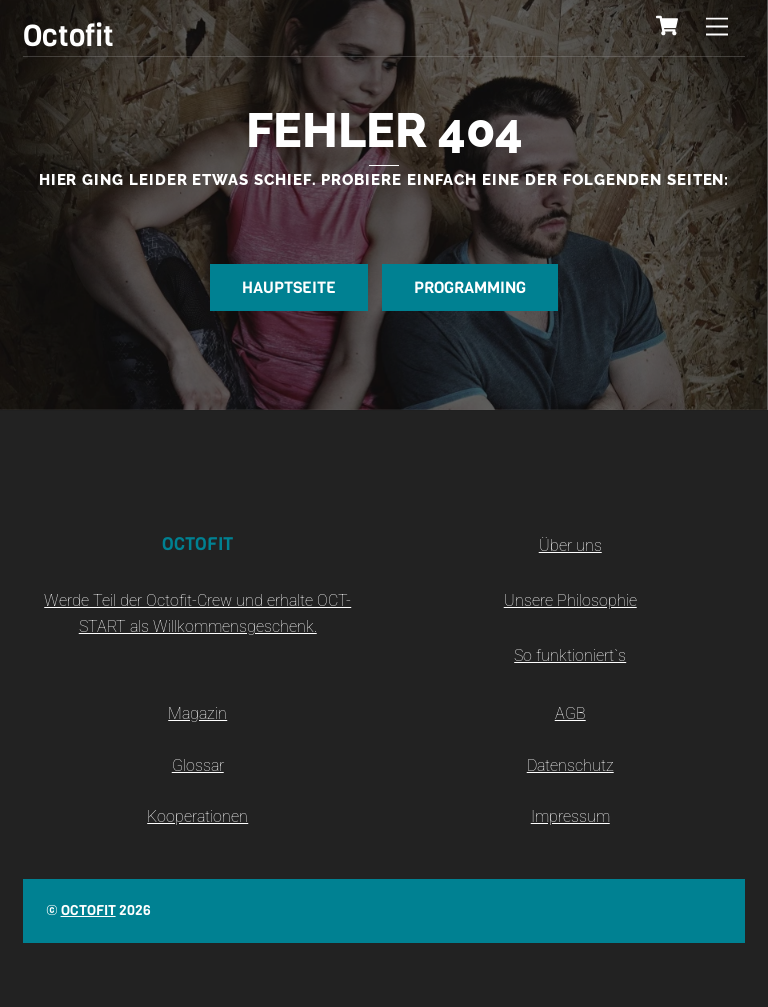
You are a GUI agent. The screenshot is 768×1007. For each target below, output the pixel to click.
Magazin (197, 713)
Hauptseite (289, 287)
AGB (570, 713)
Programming (470, 287)
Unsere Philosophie (570, 600)
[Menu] (717, 27)
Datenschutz (570, 765)
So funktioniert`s (570, 655)
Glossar (198, 765)
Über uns (570, 545)
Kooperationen (197, 816)
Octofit (88, 910)
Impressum (570, 816)
